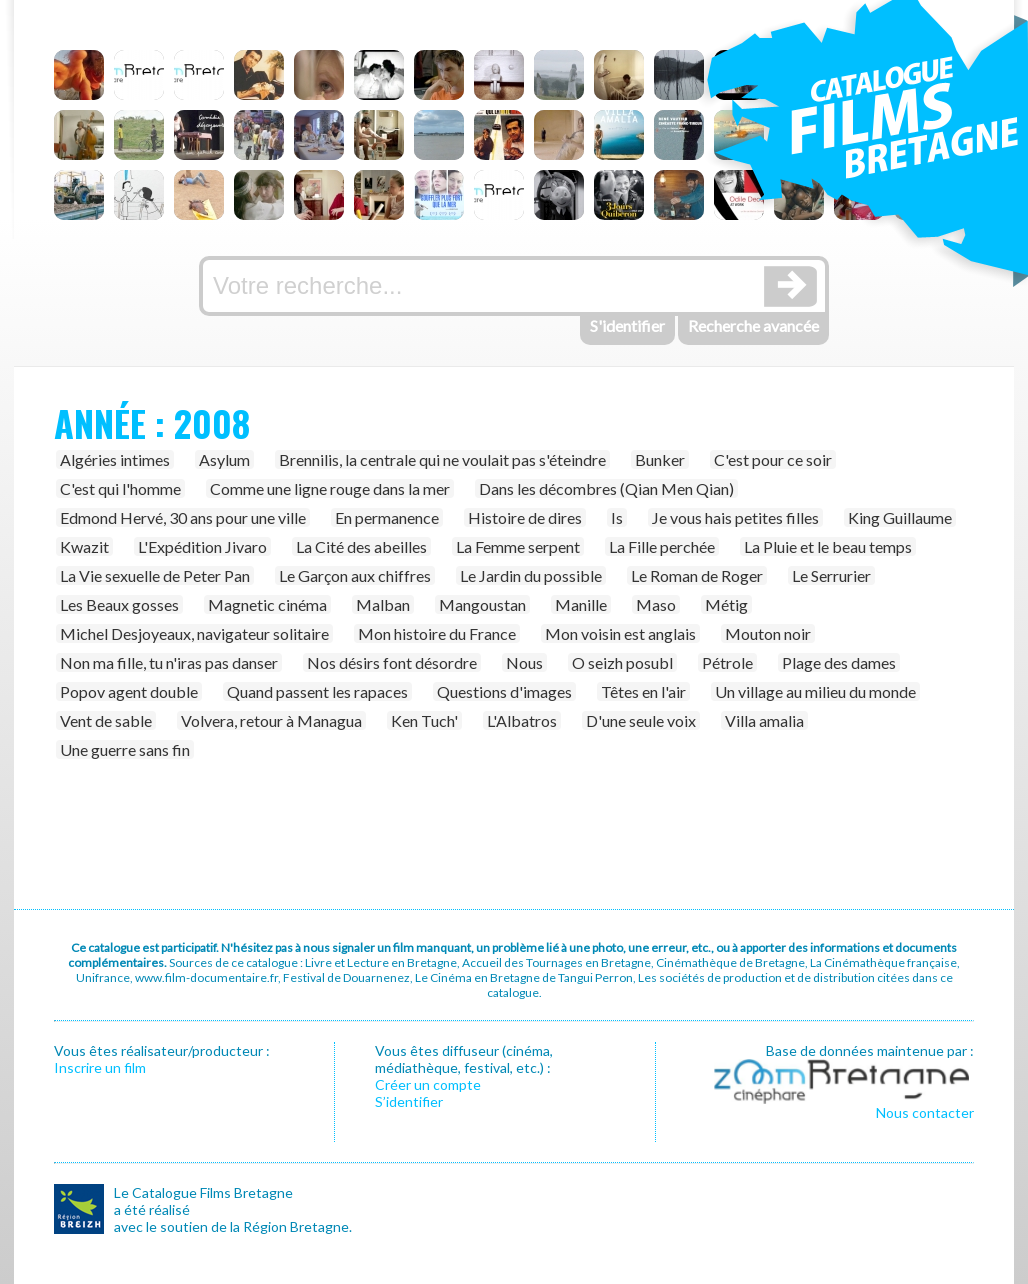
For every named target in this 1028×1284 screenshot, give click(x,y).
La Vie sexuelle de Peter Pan (155, 575)
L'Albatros (522, 720)
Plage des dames (839, 662)
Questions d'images (504, 691)
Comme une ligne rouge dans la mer (330, 488)
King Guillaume (900, 517)
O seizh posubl (622, 662)
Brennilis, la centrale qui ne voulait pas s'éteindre (442, 459)
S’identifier (409, 1101)
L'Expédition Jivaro (202, 546)
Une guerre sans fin (125, 749)
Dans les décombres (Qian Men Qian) (606, 488)
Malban (383, 604)
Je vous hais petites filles (735, 517)
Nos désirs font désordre (392, 662)
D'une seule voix (641, 720)
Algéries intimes (115, 459)
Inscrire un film (100, 1067)
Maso (656, 604)
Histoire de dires (525, 517)
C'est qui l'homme (120, 488)
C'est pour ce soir (773, 459)
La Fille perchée (662, 546)
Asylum (224, 459)
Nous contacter (925, 1112)
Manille (581, 604)
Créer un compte (428, 1084)
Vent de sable (106, 720)
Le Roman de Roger (697, 575)
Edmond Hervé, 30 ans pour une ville (183, 517)
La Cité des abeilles (361, 546)
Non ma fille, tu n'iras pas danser (169, 662)
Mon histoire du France (437, 633)
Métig (726, 604)
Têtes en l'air (643, 691)
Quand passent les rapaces (317, 691)
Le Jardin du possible (531, 575)
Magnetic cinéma (267, 604)
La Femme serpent (518, 546)
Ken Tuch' (424, 720)
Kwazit (84, 546)
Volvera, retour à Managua (271, 720)
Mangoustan (482, 604)
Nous (524, 662)
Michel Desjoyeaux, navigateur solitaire (194, 633)
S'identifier (627, 325)
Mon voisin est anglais (620, 633)
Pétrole (727, 662)
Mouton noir (768, 633)
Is (617, 517)
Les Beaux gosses (119, 604)
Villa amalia (764, 720)
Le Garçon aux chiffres (355, 575)
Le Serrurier (831, 575)
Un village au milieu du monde (815, 691)
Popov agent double (129, 691)
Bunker (660, 459)
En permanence (387, 517)
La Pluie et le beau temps (828, 546)
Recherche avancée (753, 325)
